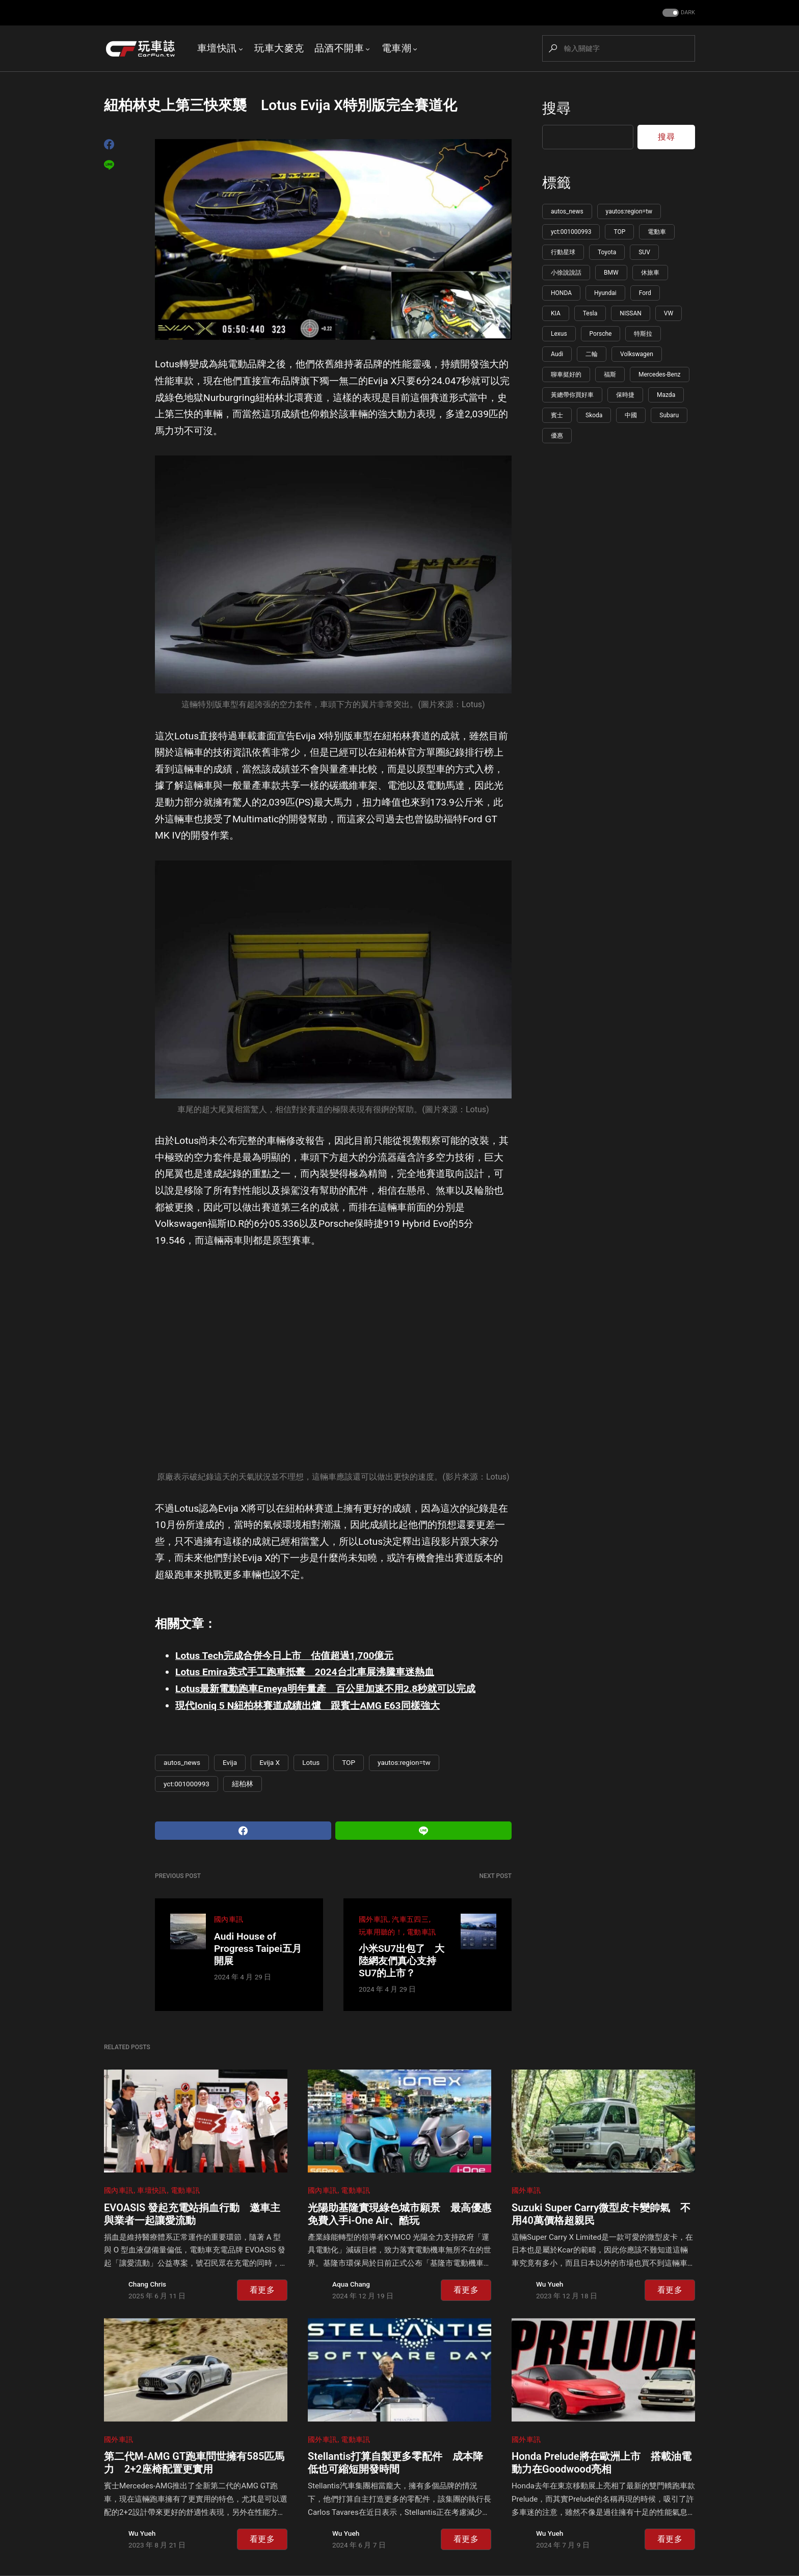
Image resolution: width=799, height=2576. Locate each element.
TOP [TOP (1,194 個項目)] (619, 231)
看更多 (262, 2290)
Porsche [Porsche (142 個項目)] (601, 333)
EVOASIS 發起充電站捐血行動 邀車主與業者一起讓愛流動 (192, 2214)
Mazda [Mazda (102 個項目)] (666, 394)
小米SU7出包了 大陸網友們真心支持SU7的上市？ (401, 1961)
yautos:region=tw (404, 1762)
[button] (677, 13)
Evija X (269, 1762)
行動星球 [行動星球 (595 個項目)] (563, 252)
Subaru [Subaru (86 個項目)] (669, 415)
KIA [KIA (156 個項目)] (556, 313)
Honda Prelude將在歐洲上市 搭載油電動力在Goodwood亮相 (601, 2462)
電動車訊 (421, 1932)
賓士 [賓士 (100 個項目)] (557, 415)
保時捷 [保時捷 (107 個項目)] (625, 394)
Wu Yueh (549, 2284)
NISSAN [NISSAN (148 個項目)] (630, 313)
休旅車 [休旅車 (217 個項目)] (650, 272)
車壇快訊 (151, 2190)
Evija (230, 1762)
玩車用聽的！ (381, 1932)
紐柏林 (242, 1784)
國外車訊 (373, 1919)
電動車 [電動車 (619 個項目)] (657, 231)
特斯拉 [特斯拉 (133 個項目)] (643, 333)
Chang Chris (147, 2284)
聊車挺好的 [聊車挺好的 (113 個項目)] (566, 374)
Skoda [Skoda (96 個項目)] (593, 415)
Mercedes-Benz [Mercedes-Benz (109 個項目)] (659, 374)
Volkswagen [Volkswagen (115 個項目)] (636, 354)
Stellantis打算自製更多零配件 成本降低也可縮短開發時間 (395, 2462)
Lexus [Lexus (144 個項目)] (559, 333)
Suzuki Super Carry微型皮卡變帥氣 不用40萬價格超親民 (601, 2214)
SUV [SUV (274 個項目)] (644, 252)
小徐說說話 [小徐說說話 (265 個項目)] (566, 272)
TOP (348, 1762)
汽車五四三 (410, 1919)
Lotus (310, 1762)
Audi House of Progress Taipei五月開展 (258, 1948)
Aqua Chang (351, 2284)
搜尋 (556, 108)
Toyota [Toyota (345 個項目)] (607, 252)
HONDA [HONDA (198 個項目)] (561, 293)
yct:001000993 (186, 1784)
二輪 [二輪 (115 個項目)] (591, 354)
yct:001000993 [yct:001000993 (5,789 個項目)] (571, 231)
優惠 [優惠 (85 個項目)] (557, 435)
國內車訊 (228, 1919)
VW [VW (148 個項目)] (668, 313)
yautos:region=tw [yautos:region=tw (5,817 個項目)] (629, 211)
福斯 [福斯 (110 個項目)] (610, 374)
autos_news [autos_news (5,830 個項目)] (567, 211)
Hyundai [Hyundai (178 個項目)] (605, 293)
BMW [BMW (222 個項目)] (611, 272)
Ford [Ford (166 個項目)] (645, 293)
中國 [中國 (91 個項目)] (631, 415)
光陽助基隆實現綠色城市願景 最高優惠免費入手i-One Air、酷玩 (399, 2214)
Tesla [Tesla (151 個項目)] (590, 313)
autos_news (182, 1762)
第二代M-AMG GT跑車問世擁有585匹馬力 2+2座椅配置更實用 (194, 2462)
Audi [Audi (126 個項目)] (557, 354)
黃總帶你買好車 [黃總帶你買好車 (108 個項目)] (572, 394)
